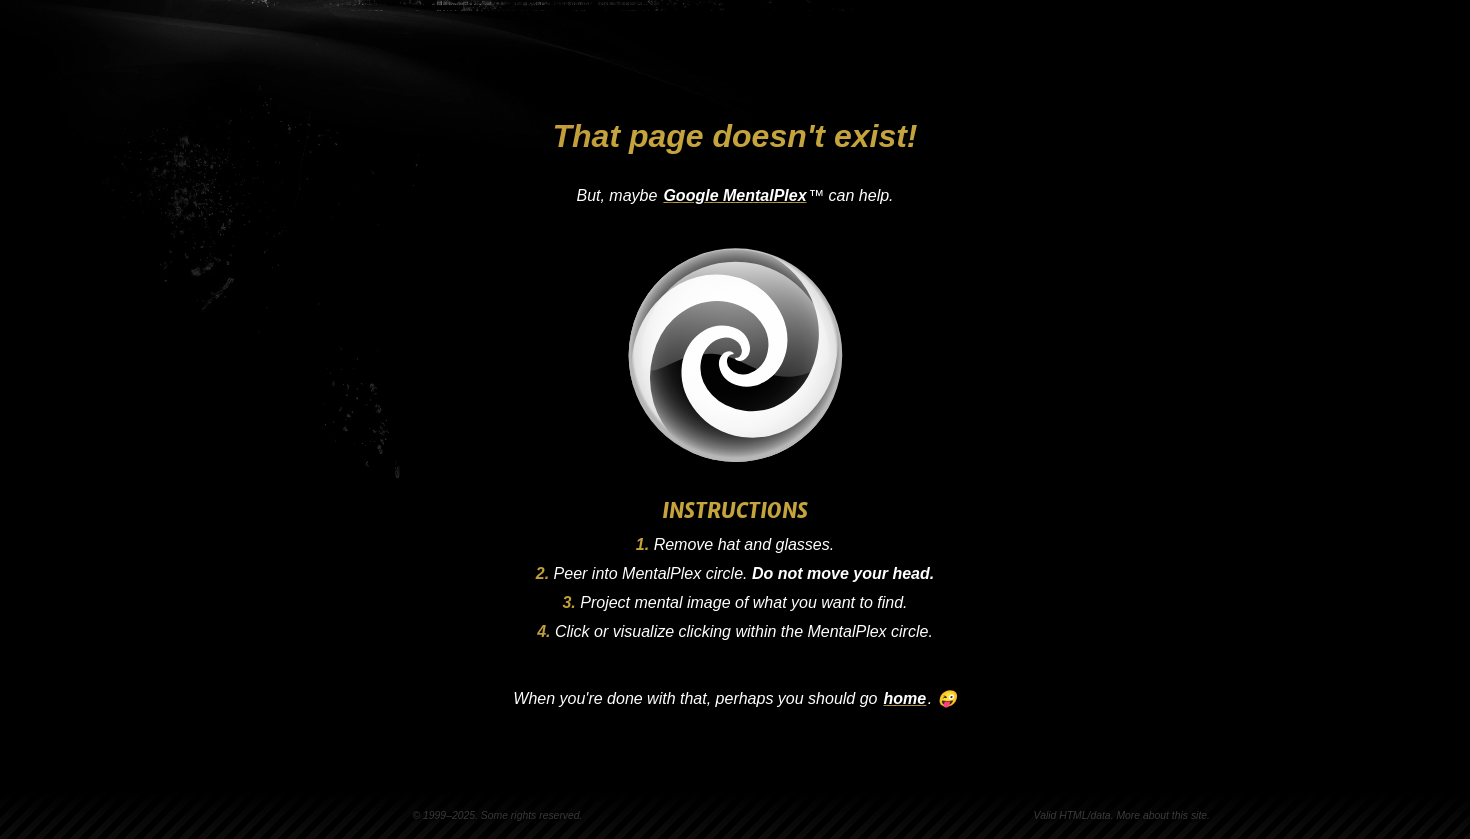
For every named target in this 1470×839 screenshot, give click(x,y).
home (905, 698)
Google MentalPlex (734, 195)
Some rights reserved (530, 815)
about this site (1175, 815)
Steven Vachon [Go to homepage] (340, 48)
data (1100, 815)
